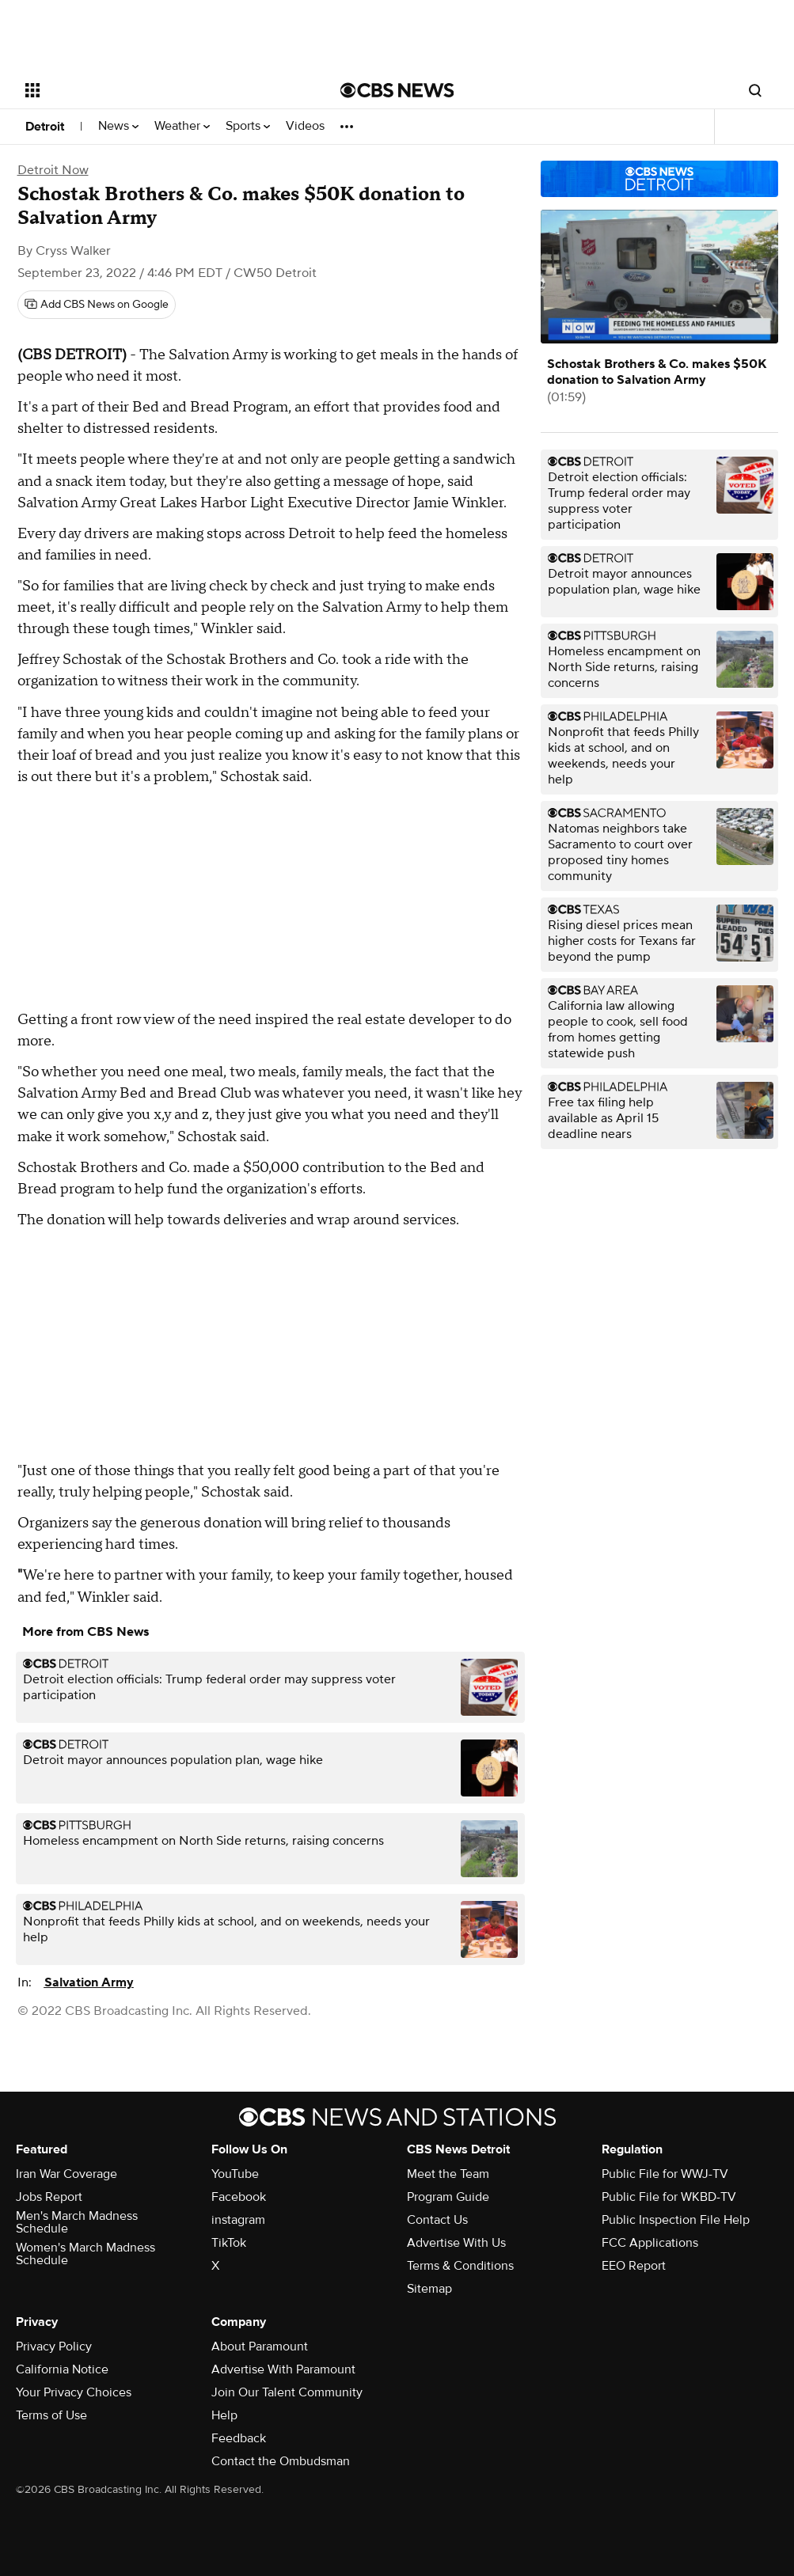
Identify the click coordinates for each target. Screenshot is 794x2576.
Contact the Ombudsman (280, 2461)
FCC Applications (650, 2242)
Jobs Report (49, 2197)
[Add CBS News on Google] (96, 304)
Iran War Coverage (66, 2174)
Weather (182, 126)
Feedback (238, 2438)
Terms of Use (51, 2415)
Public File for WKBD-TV (669, 2197)
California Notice (62, 2369)
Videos (305, 126)
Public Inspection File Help (676, 2220)
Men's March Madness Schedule (77, 2222)
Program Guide (448, 2197)
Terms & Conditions (460, 2265)
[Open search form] (755, 90)
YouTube (235, 2174)
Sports (248, 126)
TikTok (228, 2242)
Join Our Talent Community (287, 2392)
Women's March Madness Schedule (85, 2254)
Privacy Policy (54, 2346)
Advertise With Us (456, 2242)
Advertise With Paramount (283, 2369)
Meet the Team (448, 2174)
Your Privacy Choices (73, 2392)
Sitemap (429, 2288)
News (118, 126)
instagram (238, 2220)
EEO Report (634, 2265)
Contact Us (437, 2220)
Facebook (238, 2197)
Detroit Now (53, 170)
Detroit (44, 127)
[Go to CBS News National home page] (397, 90)
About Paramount (259, 2346)
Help (224, 2415)
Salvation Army (89, 1982)
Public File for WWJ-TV (665, 2174)
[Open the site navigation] (149, 90)
